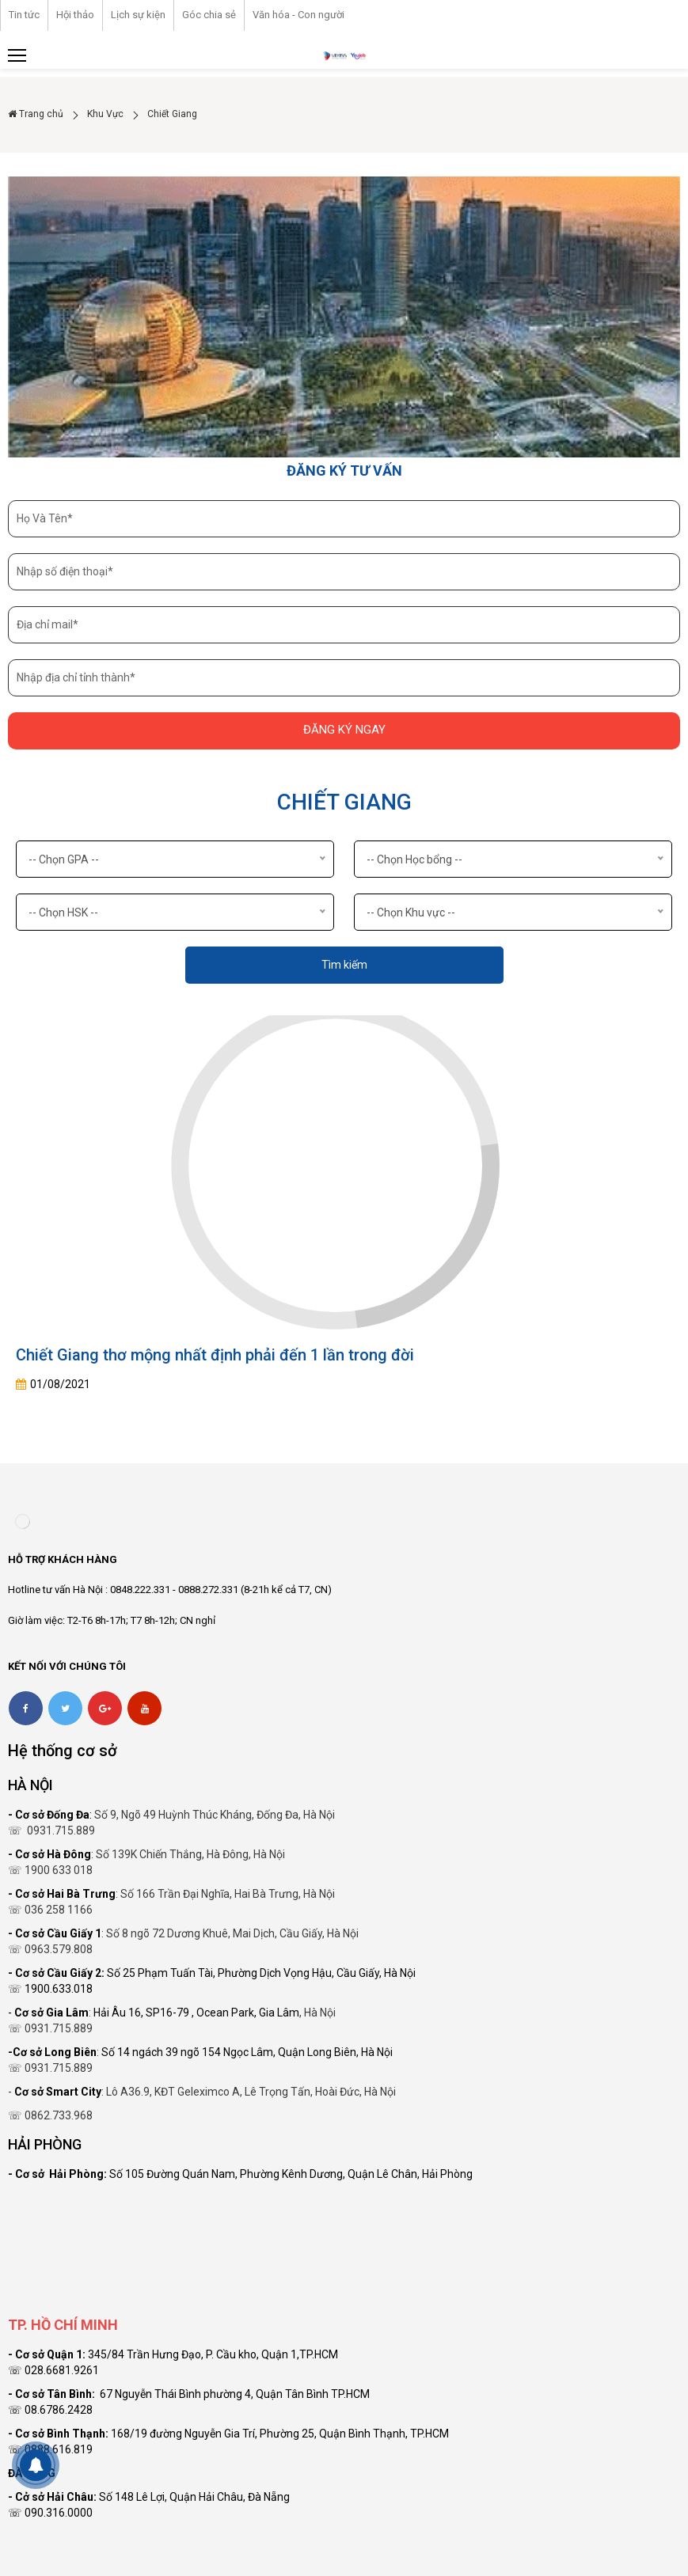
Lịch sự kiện (138, 15)
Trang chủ (35, 114)
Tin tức (24, 15)
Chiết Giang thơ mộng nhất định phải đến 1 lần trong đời (215, 1354)
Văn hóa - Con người (298, 15)
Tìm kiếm (344, 964)
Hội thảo (75, 15)
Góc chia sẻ (209, 15)
